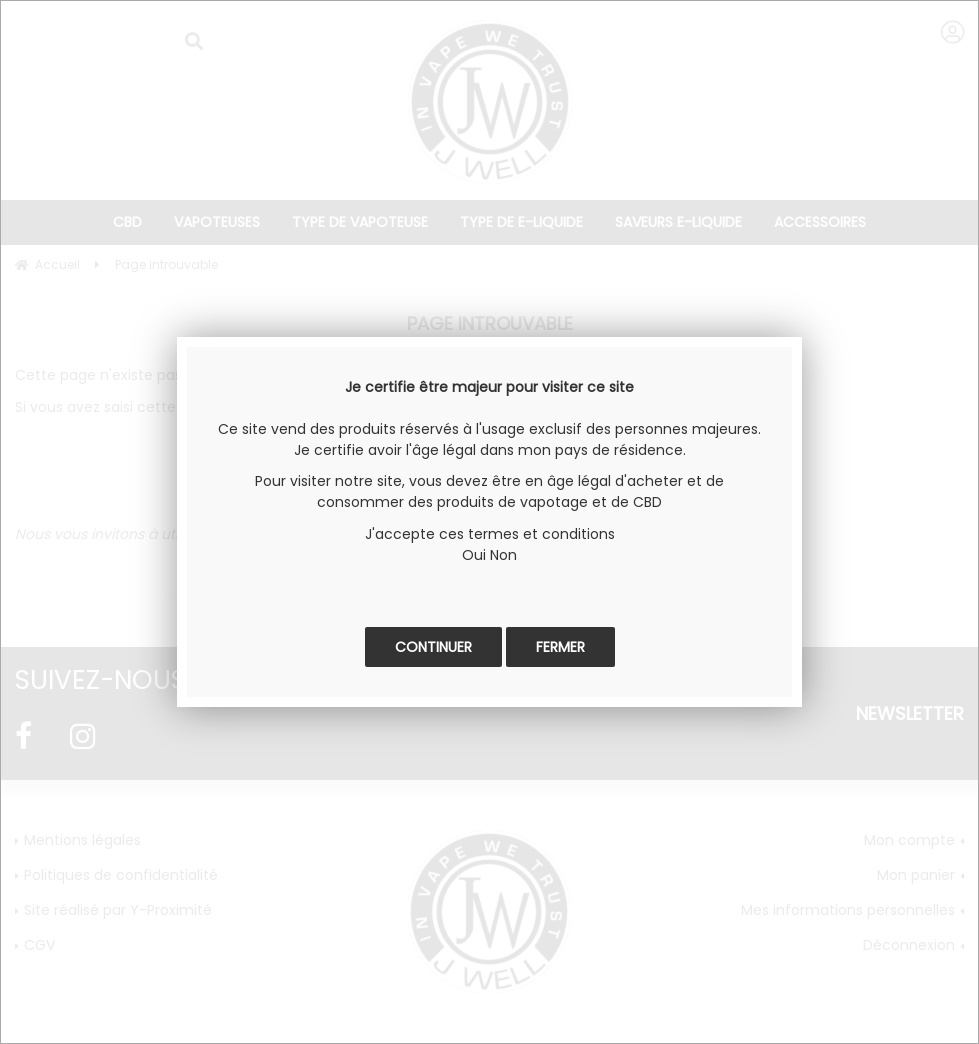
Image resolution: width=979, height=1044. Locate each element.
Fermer (560, 647)
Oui (474, 555)
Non (503, 555)
